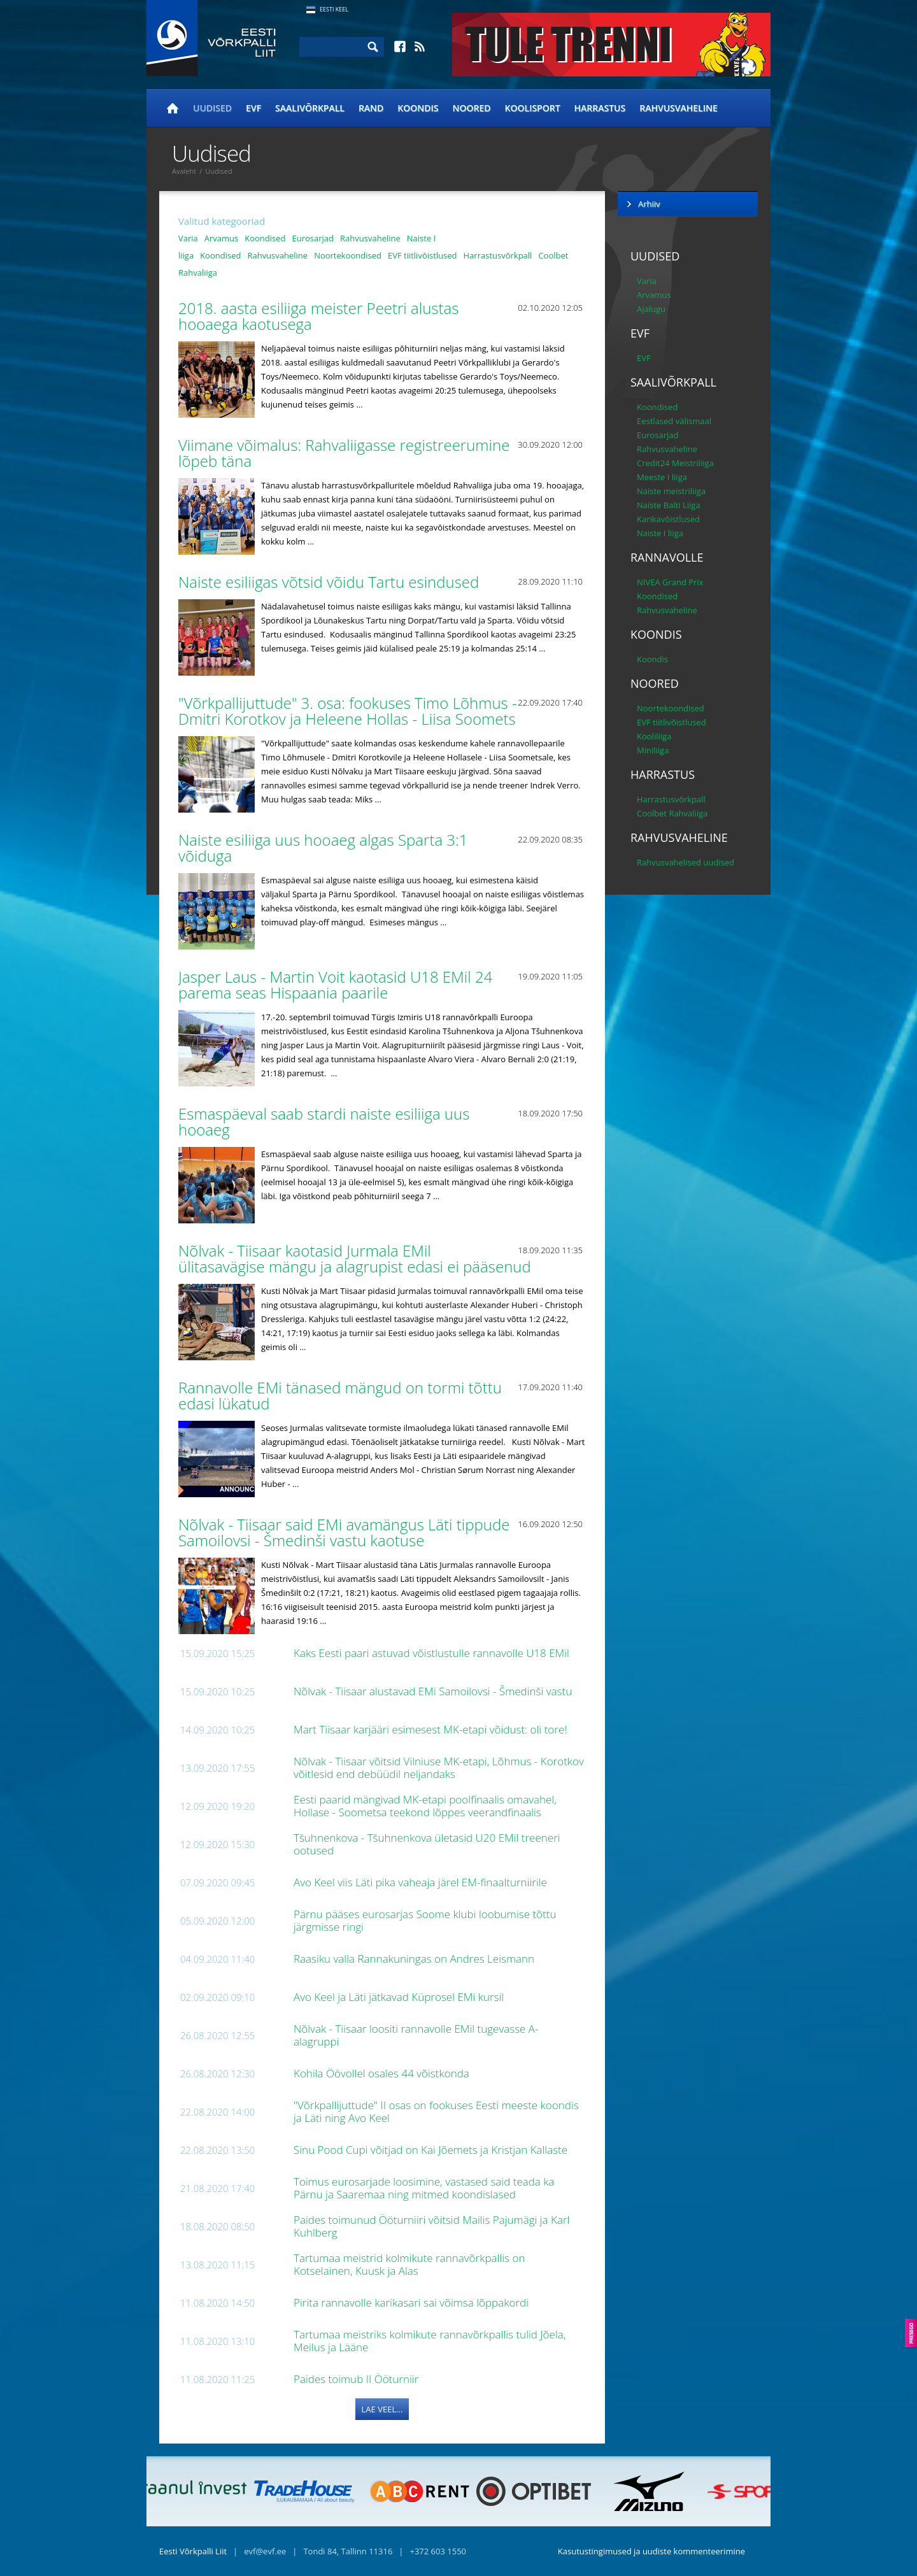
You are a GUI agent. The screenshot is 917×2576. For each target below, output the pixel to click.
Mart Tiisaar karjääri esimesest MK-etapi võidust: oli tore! (432, 1729)
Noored (472, 108)
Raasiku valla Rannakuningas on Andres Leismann (415, 1958)
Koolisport (532, 108)
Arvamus (221, 238)
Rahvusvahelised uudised (685, 862)
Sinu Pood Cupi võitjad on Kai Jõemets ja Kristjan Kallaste (432, 2149)
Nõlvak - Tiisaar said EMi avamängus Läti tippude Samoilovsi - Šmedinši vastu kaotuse (343, 1532)
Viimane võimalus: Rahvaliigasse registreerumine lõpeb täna (343, 452)
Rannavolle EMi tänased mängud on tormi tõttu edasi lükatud (340, 1395)
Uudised (212, 108)
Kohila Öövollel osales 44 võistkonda (383, 2073)
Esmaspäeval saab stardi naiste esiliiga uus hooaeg (323, 1121)
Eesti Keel (334, 9)
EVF (253, 108)
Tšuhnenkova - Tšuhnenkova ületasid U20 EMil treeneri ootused (427, 1844)
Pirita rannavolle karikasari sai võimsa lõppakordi (412, 2302)
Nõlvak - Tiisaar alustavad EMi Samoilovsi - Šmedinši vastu (434, 1691)
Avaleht (184, 171)
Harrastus (600, 108)
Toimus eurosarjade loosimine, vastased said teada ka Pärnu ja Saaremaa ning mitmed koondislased (424, 2188)
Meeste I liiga (662, 477)
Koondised (265, 238)
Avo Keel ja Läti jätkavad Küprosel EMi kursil (400, 1996)
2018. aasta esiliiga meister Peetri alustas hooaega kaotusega (318, 315)
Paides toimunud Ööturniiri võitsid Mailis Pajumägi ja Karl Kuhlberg (431, 2226)
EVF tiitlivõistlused (422, 255)
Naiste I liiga (660, 533)
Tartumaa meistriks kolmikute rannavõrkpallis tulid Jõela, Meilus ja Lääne (429, 2340)
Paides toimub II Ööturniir (358, 2379)
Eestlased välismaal (674, 421)
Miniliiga (653, 750)
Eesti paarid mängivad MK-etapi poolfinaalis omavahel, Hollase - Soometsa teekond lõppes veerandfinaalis (425, 1805)
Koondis (417, 108)
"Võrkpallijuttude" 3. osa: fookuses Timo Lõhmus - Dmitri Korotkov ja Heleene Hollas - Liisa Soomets (349, 710)
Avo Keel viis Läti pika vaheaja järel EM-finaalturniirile (422, 1882)
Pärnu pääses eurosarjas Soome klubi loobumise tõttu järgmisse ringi (425, 1920)
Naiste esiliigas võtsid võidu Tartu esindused (330, 581)
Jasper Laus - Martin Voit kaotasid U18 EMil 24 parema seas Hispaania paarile (335, 984)
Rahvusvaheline (678, 108)
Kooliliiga (654, 736)
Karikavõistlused (668, 519)
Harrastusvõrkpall (498, 255)
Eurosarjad (313, 238)
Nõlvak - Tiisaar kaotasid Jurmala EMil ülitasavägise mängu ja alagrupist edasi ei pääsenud (356, 1258)
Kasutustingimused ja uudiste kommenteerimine (651, 2551)
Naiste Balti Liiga (668, 505)
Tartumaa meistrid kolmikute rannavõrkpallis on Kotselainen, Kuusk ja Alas (409, 2264)
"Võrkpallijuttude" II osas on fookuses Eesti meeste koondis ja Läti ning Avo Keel (436, 2111)
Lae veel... (382, 2409)
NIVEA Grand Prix (670, 582)
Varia (188, 238)
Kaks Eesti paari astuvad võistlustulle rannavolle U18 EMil (433, 1653)
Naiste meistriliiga (671, 491)
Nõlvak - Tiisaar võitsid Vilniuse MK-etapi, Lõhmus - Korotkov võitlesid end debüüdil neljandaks (439, 1767)
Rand (371, 108)
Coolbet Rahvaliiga (672, 813)
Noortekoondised (347, 255)
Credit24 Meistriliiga (675, 463)
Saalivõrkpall (310, 108)
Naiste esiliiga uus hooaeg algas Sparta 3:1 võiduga (323, 847)
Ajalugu (651, 309)
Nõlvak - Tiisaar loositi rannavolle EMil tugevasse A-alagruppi (416, 2035)
